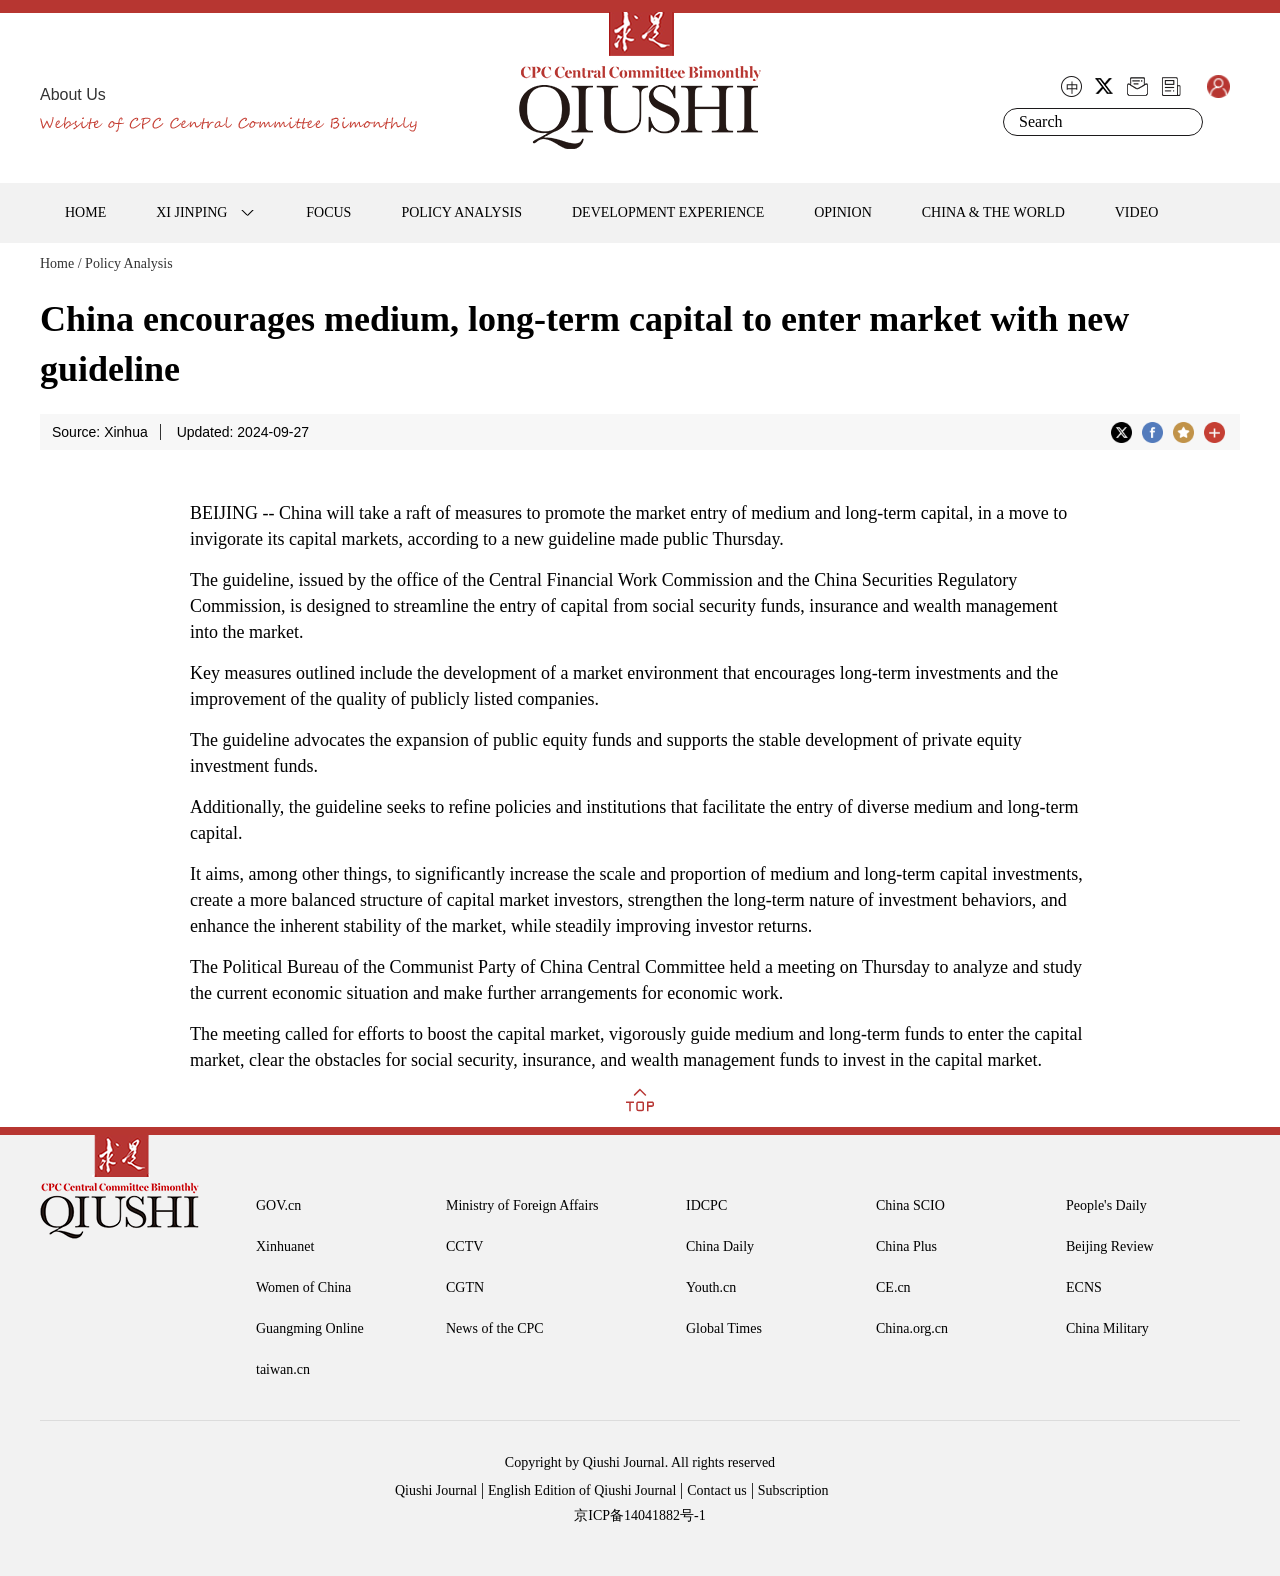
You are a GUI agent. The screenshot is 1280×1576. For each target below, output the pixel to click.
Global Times (724, 1328)
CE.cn (893, 1287)
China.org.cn (912, 1328)
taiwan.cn (283, 1369)
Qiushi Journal (436, 1490)
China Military (1107, 1328)
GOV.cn (278, 1205)
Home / (61, 263)
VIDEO (1137, 212)
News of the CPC (495, 1328)
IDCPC (706, 1205)
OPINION (843, 212)
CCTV (464, 1246)
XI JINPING (191, 212)
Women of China (303, 1287)
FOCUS (328, 212)
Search (1184, 122)
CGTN (465, 1287)
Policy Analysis (129, 263)
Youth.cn (711, 1287)
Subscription (793, 1490)
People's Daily (1106, 1205)
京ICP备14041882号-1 (639, 1515)
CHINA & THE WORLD (993, 212)
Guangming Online (310, 1328)
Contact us (717, 1490)
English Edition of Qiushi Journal (582, 1490)
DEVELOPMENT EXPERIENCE (668, 212)
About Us (73, 94)
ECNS (1084, 1287)
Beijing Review (1110, 1246)
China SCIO (910, 1205)
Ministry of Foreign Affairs (522, 1205)
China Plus (906, 1246)
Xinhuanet (285, 1246)
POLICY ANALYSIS (461, 212)
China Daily (720, 1246)
